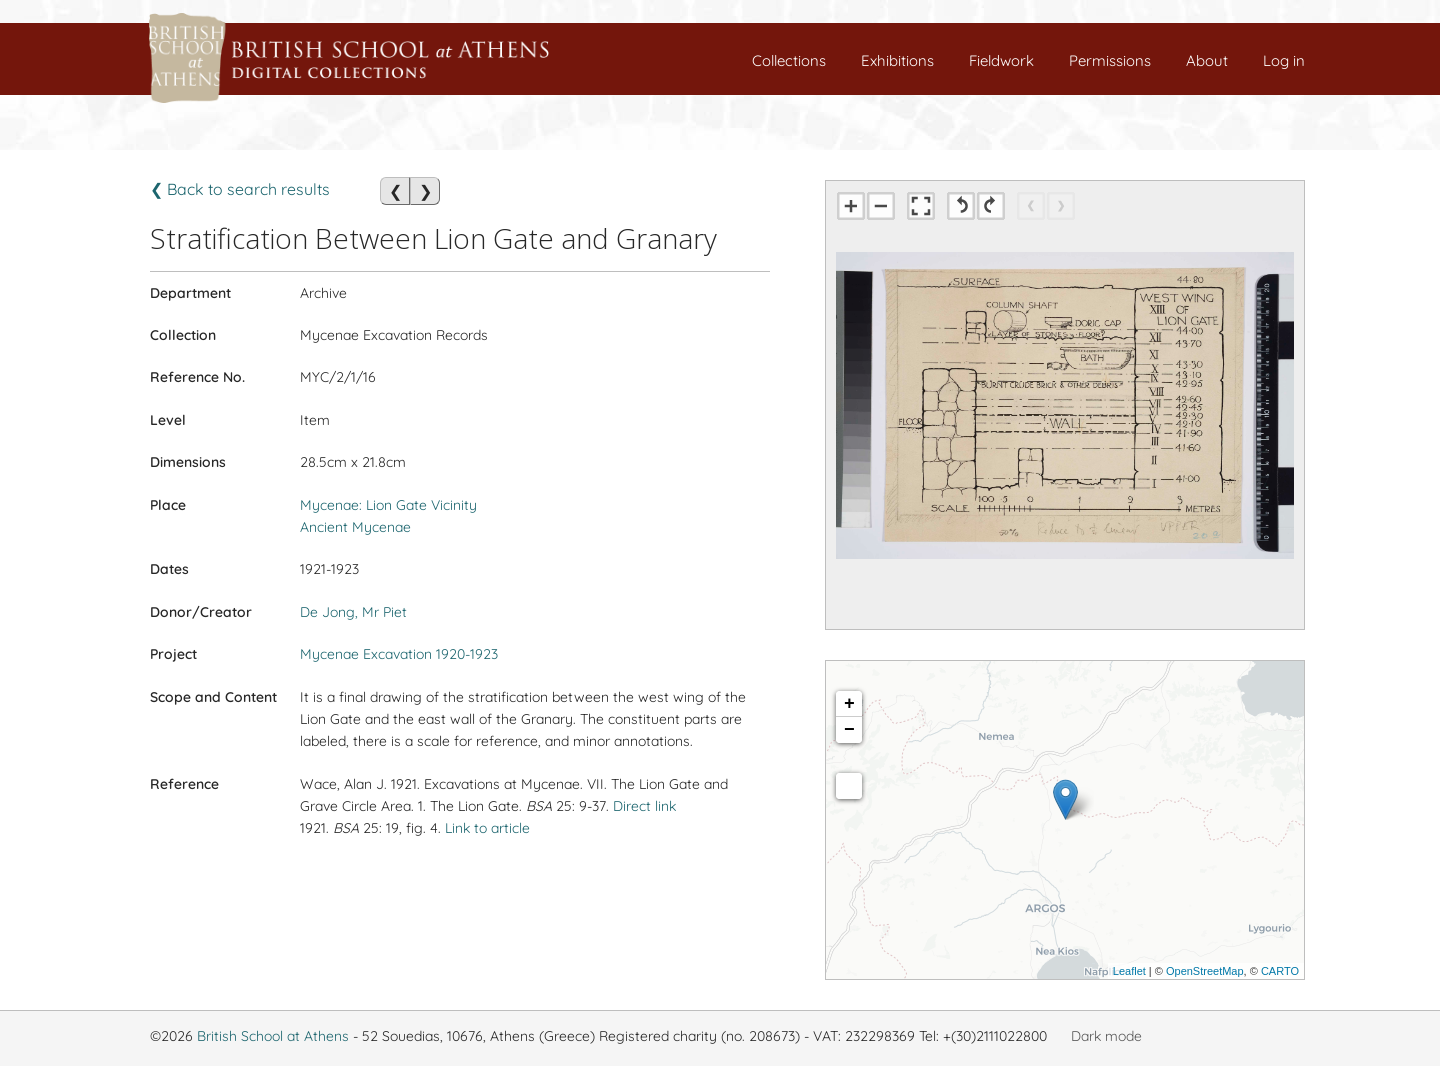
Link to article (487, 828)
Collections (789, 60)
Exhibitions (897, 60)
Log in (1284, 60)
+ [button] (849, 704)
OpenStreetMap (1205, 971)
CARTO (1280, 971)
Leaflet (1129, 971)
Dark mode (1106, 1036)
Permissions (1110, 60)
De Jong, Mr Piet (353, 612)
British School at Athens (273, 1036)
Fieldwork (1001, 60)
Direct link (644, 806)
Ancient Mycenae (355, 527)
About (1207, 60)
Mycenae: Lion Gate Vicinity (388, 505)
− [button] (849, 730)
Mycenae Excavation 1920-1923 (399, 654)
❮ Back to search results (240, 189)
